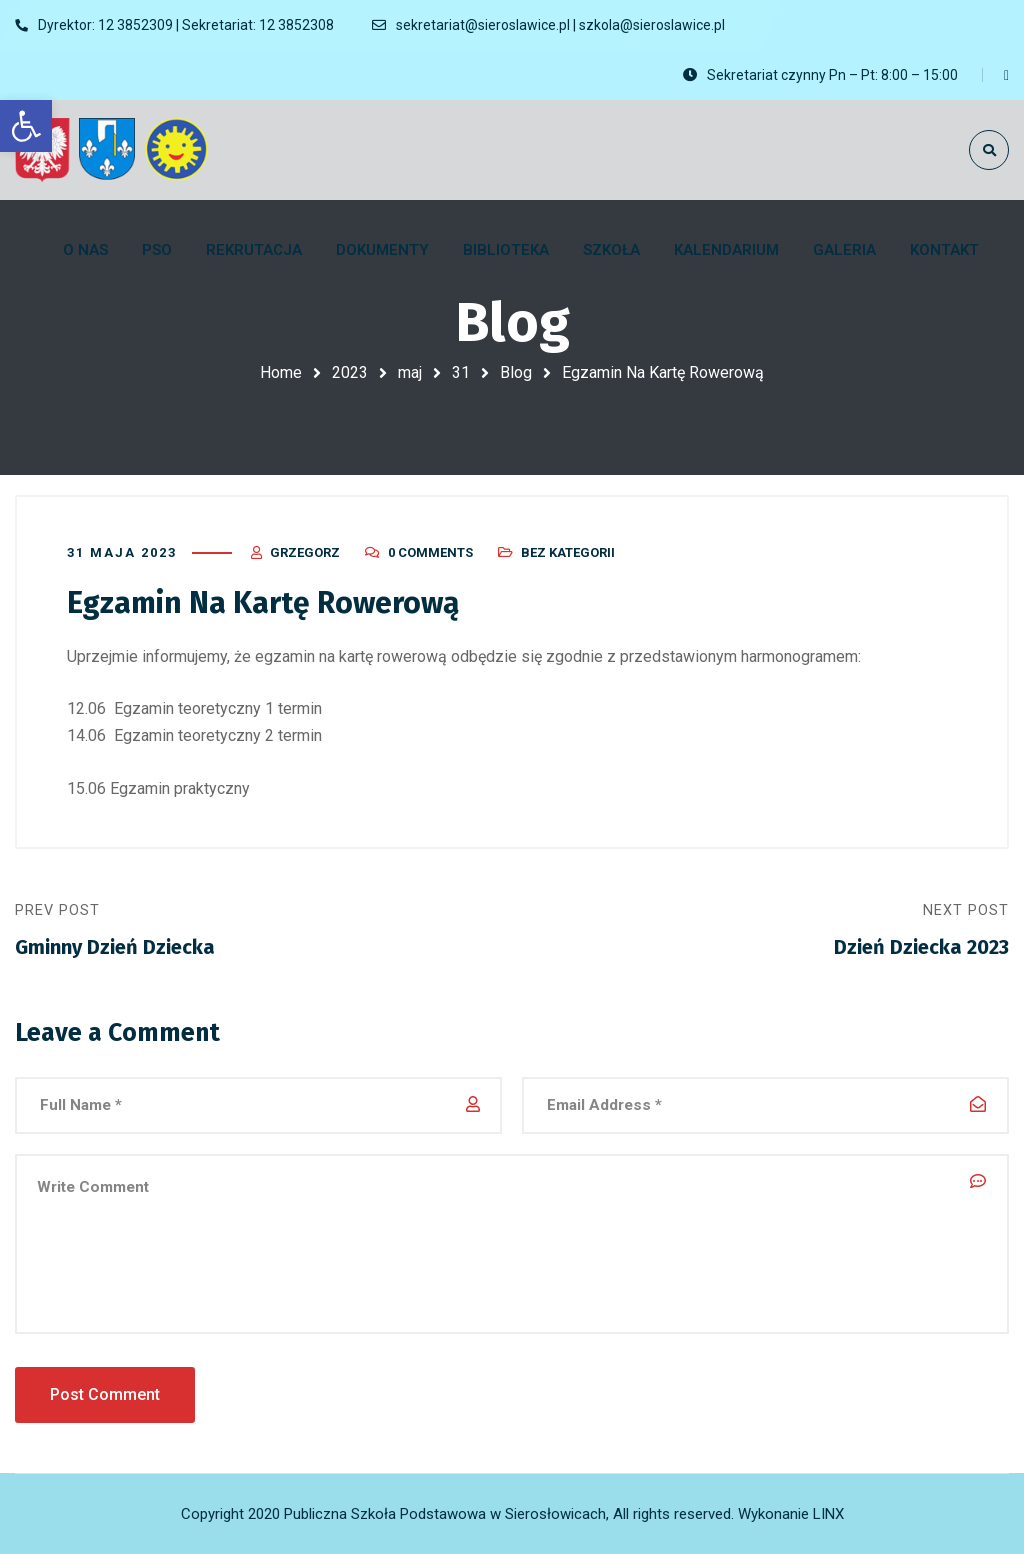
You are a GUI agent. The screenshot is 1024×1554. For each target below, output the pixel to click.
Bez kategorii (568, 552)
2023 (350, 372)
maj (410, 372)
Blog (516, 372)
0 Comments (430, 552)
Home (281, 372)
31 (461, 372)
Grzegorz (305, 552)
